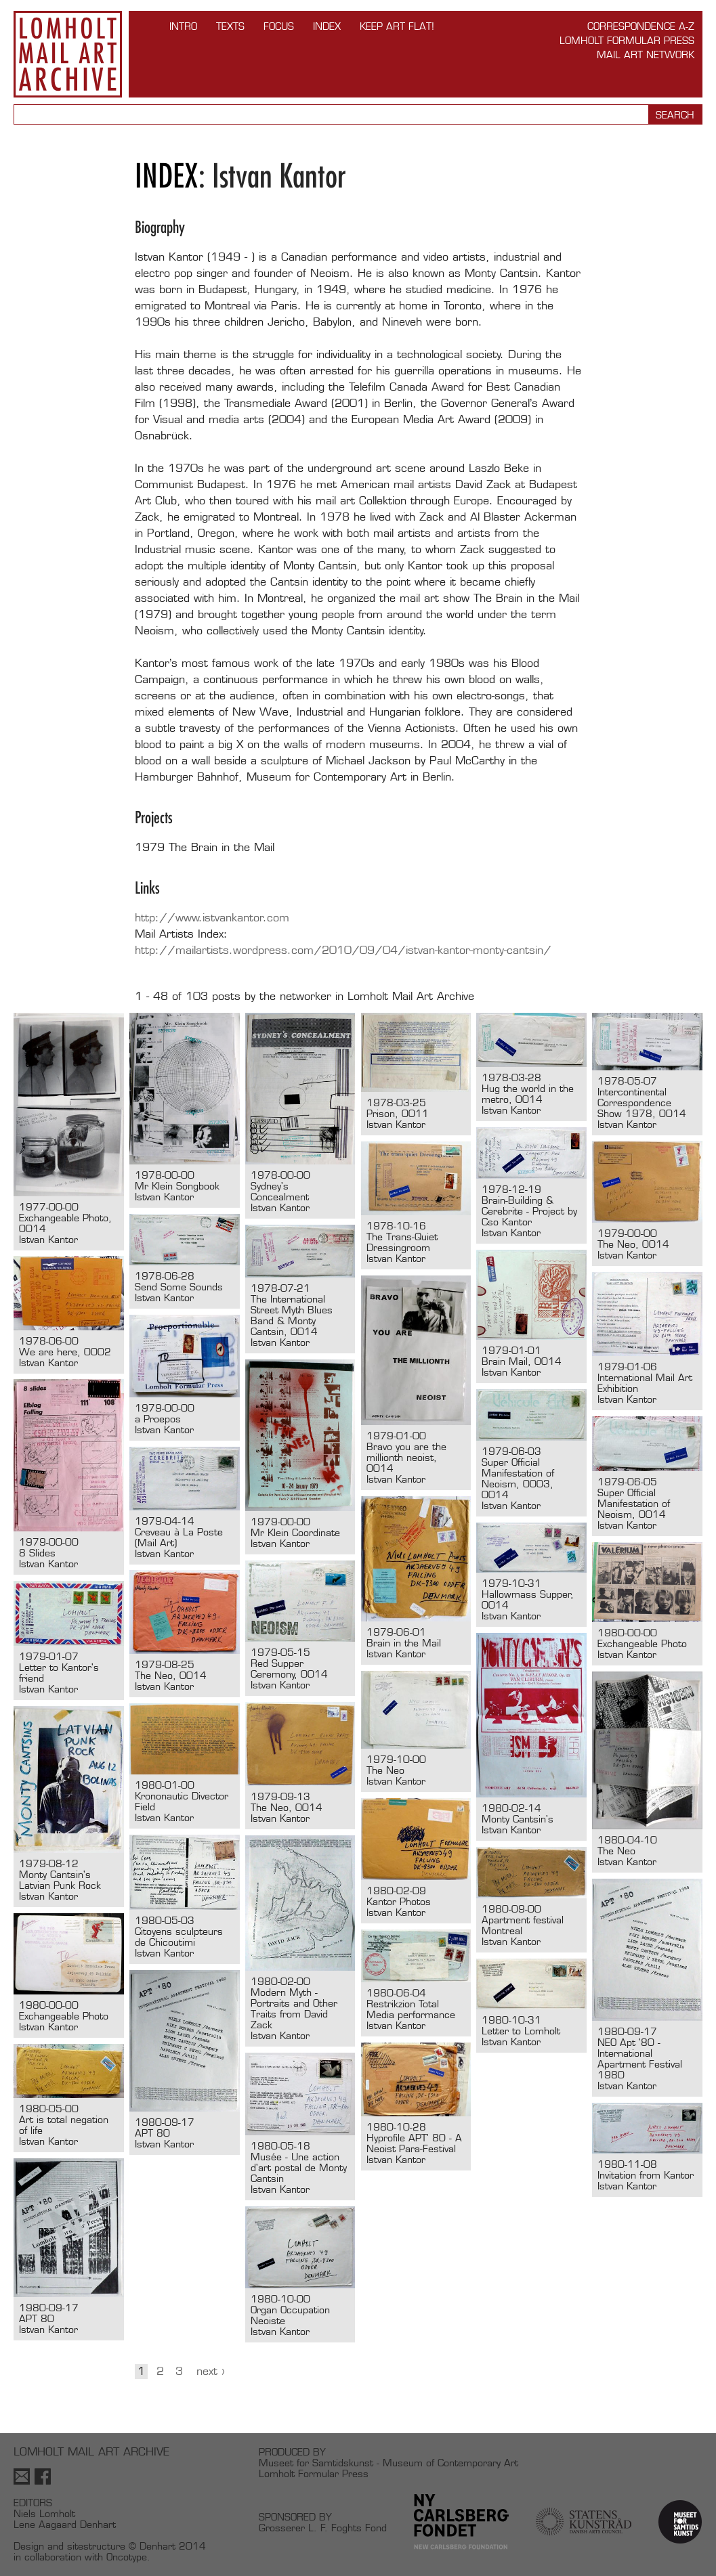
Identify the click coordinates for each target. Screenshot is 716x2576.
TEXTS (230, 26)
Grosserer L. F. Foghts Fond (323, 2527)
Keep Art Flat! (397, 26)
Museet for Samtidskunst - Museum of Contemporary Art (388, 2462)
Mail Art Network (645, 54)
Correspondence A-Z (640, 26)
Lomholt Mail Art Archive (68, 54)
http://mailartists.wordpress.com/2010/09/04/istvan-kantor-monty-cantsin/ (343, 950)
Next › (210, 2371)
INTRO (183, 26)
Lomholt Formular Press (627, 40)
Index (327, 26)
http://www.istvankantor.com (212, 917)
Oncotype (126, 2556)
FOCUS (279, 26)
